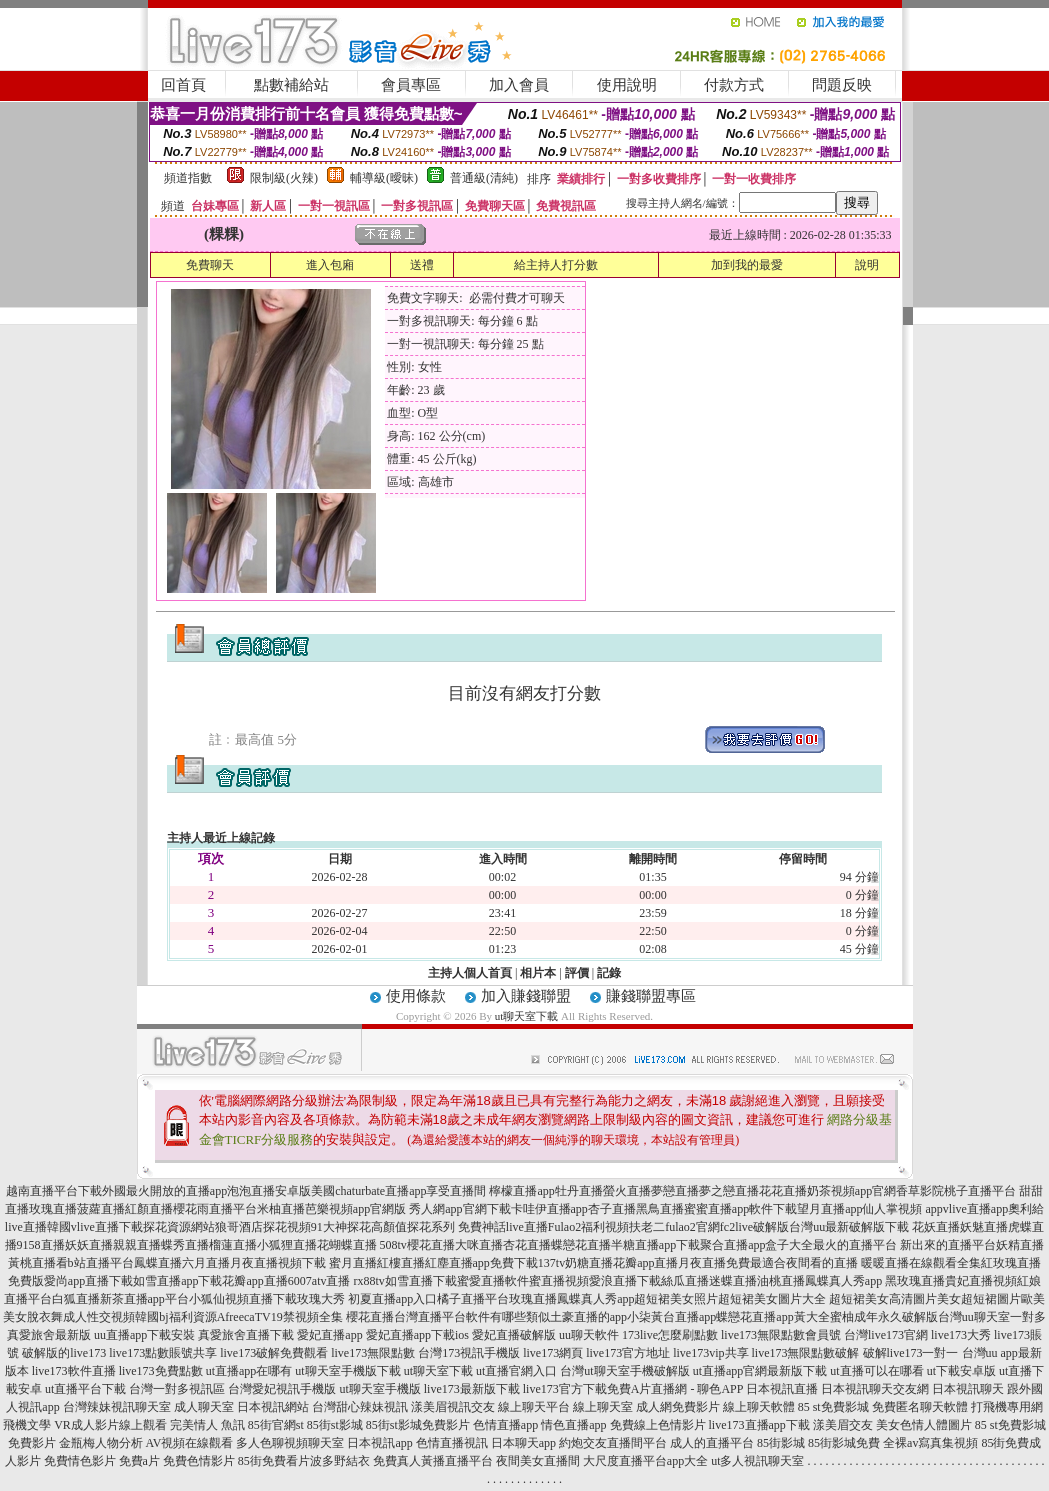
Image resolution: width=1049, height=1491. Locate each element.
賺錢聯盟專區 (651, 996)
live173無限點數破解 (806, 1353)
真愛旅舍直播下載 (246, 1335)
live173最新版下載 (472, 1389)
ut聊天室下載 (527, 1016)
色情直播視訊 (452, 1443)
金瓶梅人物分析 (101, 1443)
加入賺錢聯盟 (526, 996)
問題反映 (842, 85)
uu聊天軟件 (589, 1335)
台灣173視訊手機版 (469, 1353)
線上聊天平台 (534, 1407)
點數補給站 (291, 85)
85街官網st (276, 1425)
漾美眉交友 (843, 1425)
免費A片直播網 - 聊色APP (675, 1389)
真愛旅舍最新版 (49, 1335)
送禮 (422, 265)
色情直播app (505, 1425)
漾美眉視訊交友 (453, 1407)
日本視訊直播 (782, 1389)
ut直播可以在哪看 (876, 1371)
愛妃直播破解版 (514, 1335)
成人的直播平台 (712, 1443)
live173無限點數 (373, 1353)
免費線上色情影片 (658, 1425)
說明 (867, 265)
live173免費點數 (161, 1371)
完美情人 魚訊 (207, 1425)
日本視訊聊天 (968, 1389)
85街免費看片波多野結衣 (304, 1461)
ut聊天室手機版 (379, 1389)
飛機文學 (27, 1425)
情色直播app (573, 1425)
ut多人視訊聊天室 (757, 1461)
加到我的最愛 (747, 265)
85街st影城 (335, 1425)
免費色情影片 (199, 1461)
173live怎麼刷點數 (670, 1335)
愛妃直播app (329, 1335)
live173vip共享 (710, 1353)
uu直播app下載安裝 (144, 1335)
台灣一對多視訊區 (177, 1389)
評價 (577, 973)
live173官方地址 (628, 1353)
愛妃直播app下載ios (417, 1335)
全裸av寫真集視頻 (930, 1443)
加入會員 (519, 85)
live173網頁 (553, 1353)
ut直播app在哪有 (249, 1371)
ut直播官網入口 (516, 1371)
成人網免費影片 (678, 1407)
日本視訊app (379, 1443)
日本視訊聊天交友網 (875, 1389)
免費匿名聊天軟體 (920, 1407)
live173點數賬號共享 (163, 1353)
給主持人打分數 (556, 265)
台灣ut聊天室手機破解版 (624, 1371)
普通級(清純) (484, 178)
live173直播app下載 (759, 1425)
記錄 (609, 973)
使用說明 (627, 85)
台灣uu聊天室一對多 (992, 1317)
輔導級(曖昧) (384, 178)
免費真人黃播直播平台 (433, 1461)
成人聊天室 (204, 1407)
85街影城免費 (844, 1443)
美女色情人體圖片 (924, 1425)
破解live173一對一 (911, 1353)
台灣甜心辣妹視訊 (360, 1407)
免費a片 (139, 1461)
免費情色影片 (80, 1461)
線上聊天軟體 (759, 1407)
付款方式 (734, 85)
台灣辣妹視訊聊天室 (117, 1407)
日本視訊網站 (273, 1407)
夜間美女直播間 (538, 1461)
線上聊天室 (603, 1407)
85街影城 (781, 1443)
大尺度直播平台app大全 (645, 1461)
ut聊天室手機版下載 (347, 1371)
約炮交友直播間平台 (613, 1443)
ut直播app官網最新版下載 (760, 1371)
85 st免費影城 (833, 1407)
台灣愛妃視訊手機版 (282, 1389)
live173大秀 (961, 1335)
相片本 (538, 973)
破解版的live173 (64, 1353)
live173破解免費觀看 (274, 1353)
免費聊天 (210, 265)
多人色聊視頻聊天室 (290, 1443)
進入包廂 (330, 265)
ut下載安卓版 (961, 1371)
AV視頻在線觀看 (190, 1443)
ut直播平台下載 (85, 1389)
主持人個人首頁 (470, 973)
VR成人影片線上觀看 (110, 1425)
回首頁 (183, 85)
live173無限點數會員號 (781, 1335)
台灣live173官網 (886, 1335)
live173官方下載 (565, 1389)
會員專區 (411, 85)
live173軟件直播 (74, 1371)
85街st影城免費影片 (418, 1425)
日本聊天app (523, 1443)
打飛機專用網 (1007, 1407)
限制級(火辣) (284, 178)
